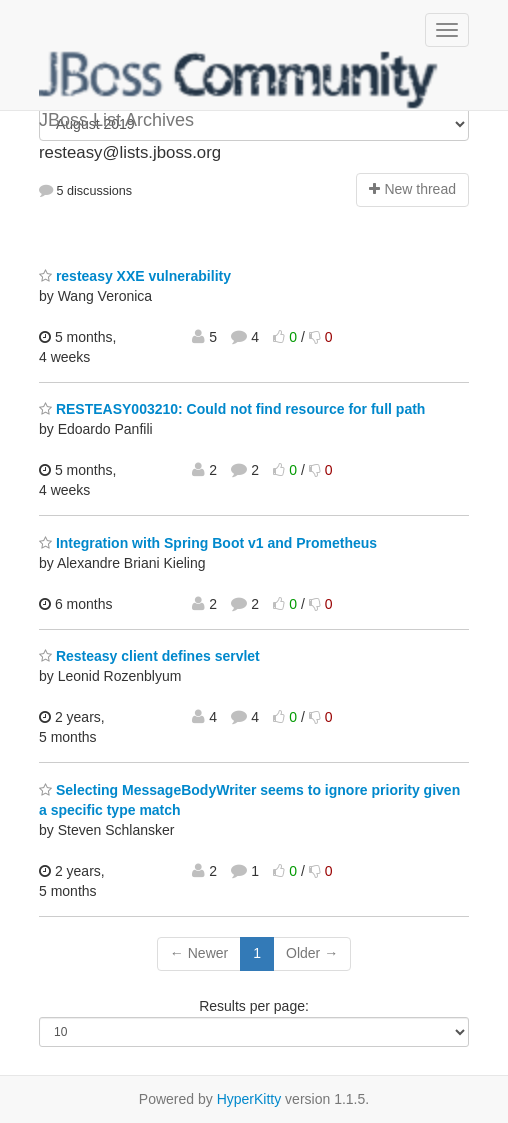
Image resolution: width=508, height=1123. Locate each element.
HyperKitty (249, 1099)
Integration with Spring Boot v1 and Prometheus (208, 543)
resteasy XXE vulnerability (135, 276)
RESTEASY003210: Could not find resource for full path (232, 409)
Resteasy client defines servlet (149, 656)
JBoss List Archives (239, 80)
